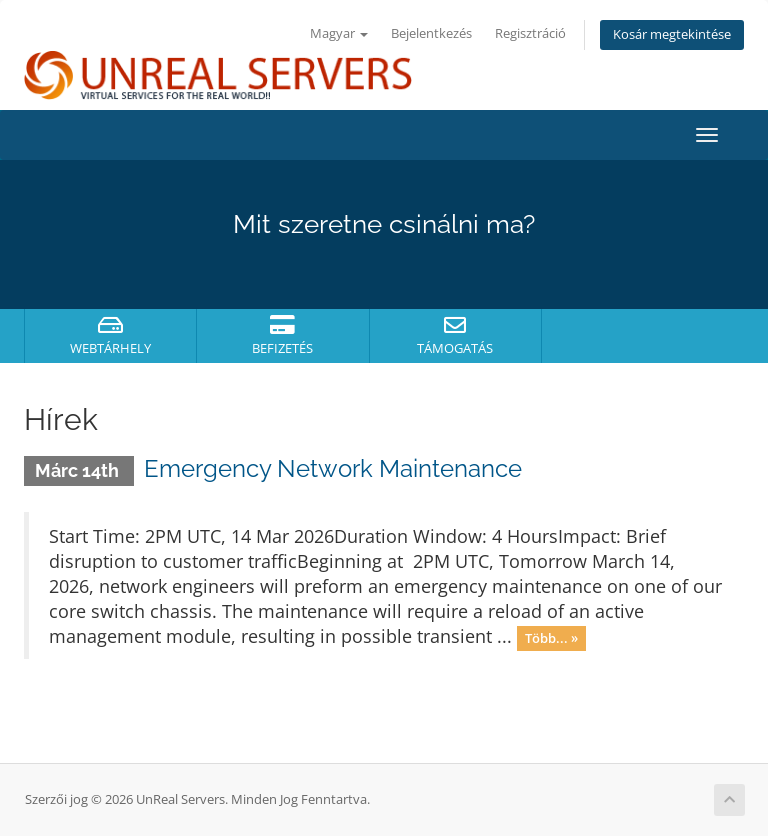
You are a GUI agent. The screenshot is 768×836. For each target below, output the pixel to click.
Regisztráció (530, 33)
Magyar (339, 33)
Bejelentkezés (431, 33)
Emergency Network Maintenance (333, 468)
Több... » (551, 638)
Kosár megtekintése (672, 34)
